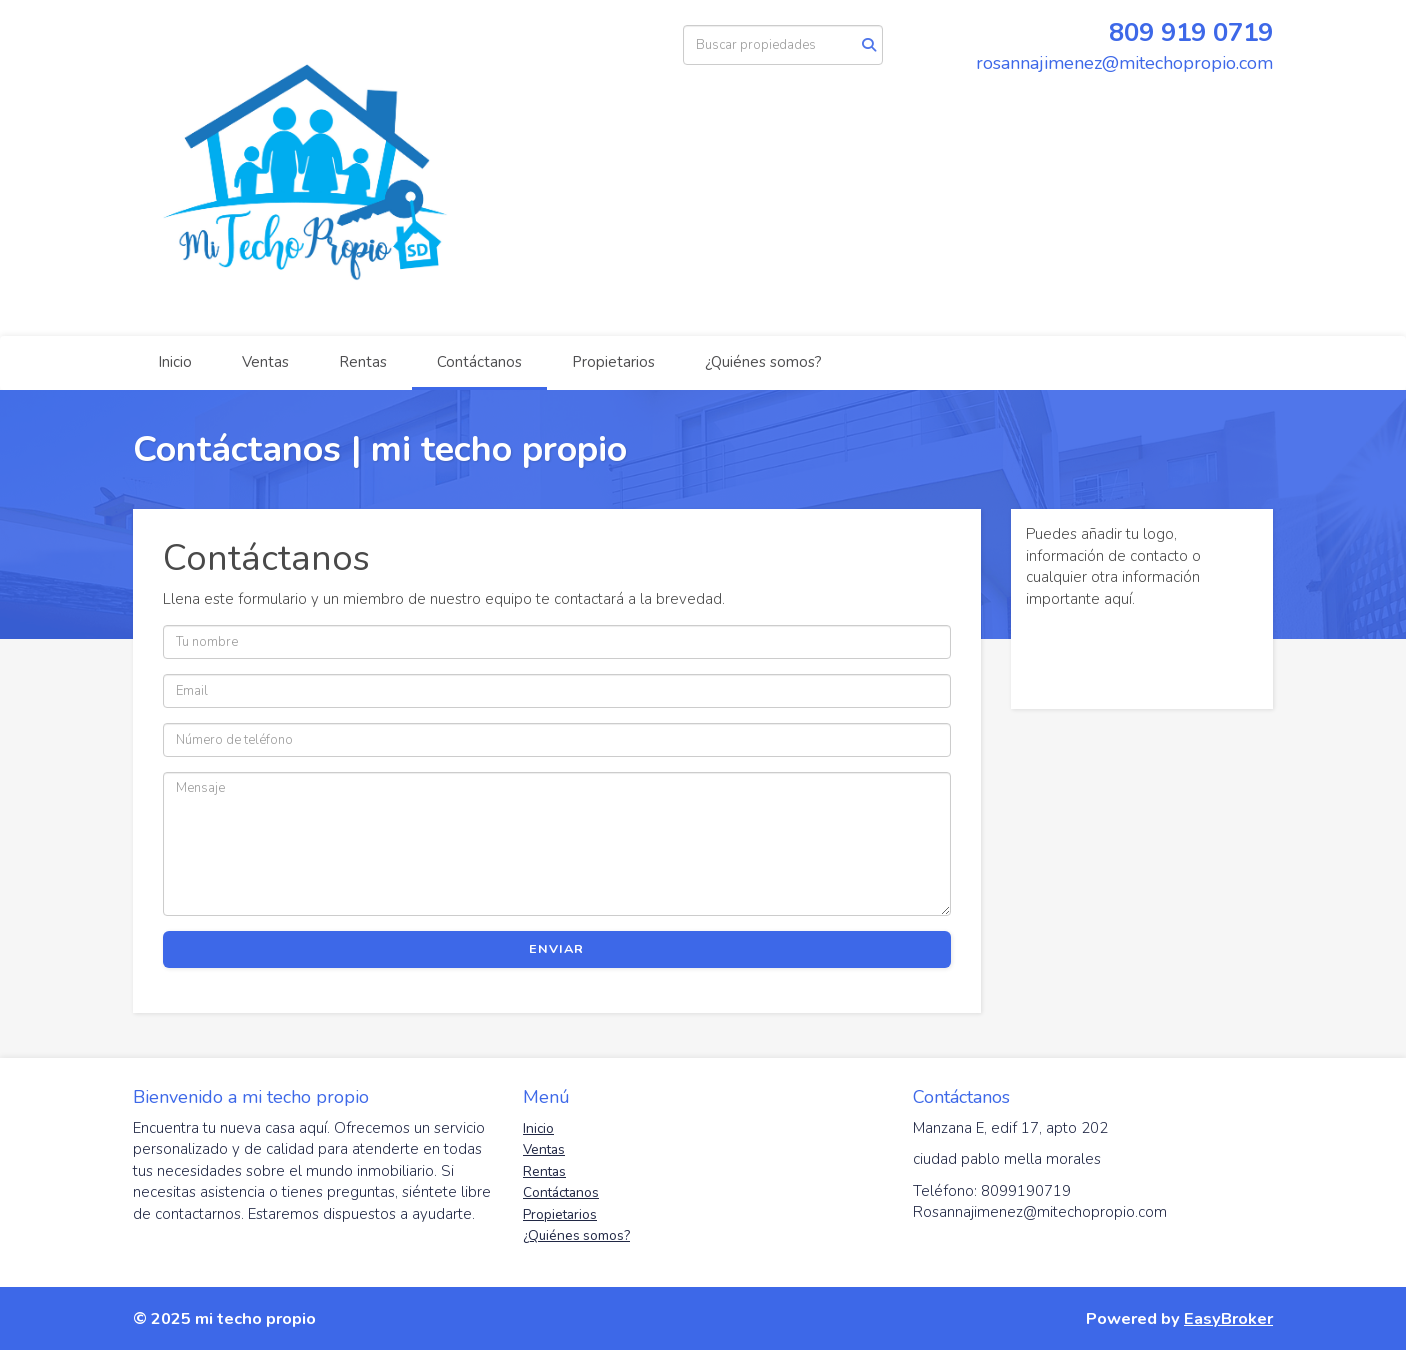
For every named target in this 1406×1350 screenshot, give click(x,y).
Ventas (265, 362)
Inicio (175, 362)
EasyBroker (1228, 1318)
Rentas (363, 362)
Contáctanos (479, 362)
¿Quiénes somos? (763, 362)
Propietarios (613, 362)
